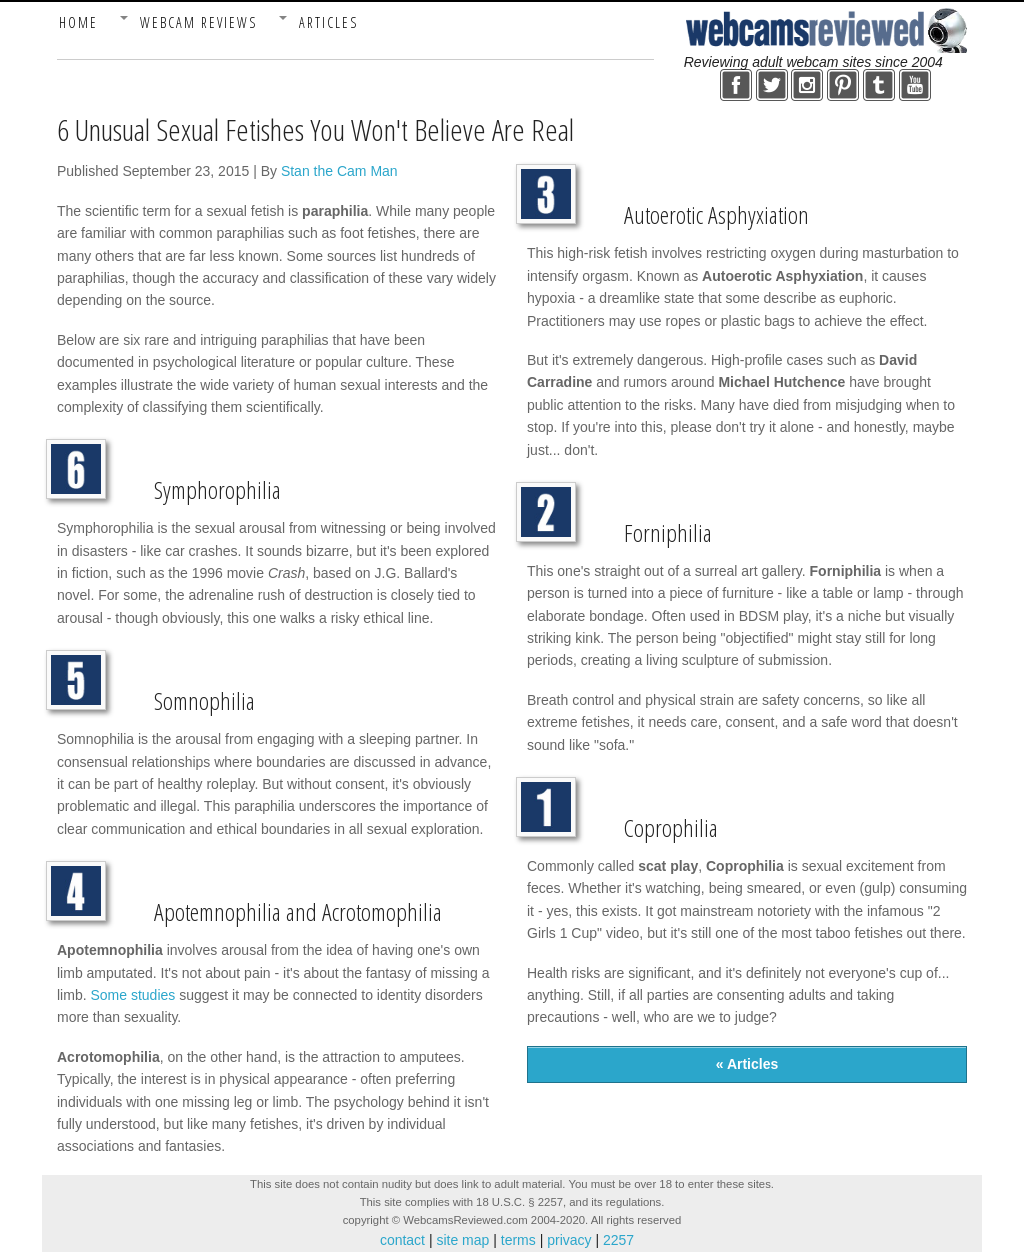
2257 (616, 1240)
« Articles (747, 1064)
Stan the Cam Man (339, 171)
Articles (328, 22)
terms (518, 1240)
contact (404, 1240)
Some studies (132, 995)
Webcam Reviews (198, 22)
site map (463, 1240)
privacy (569, 1240)
